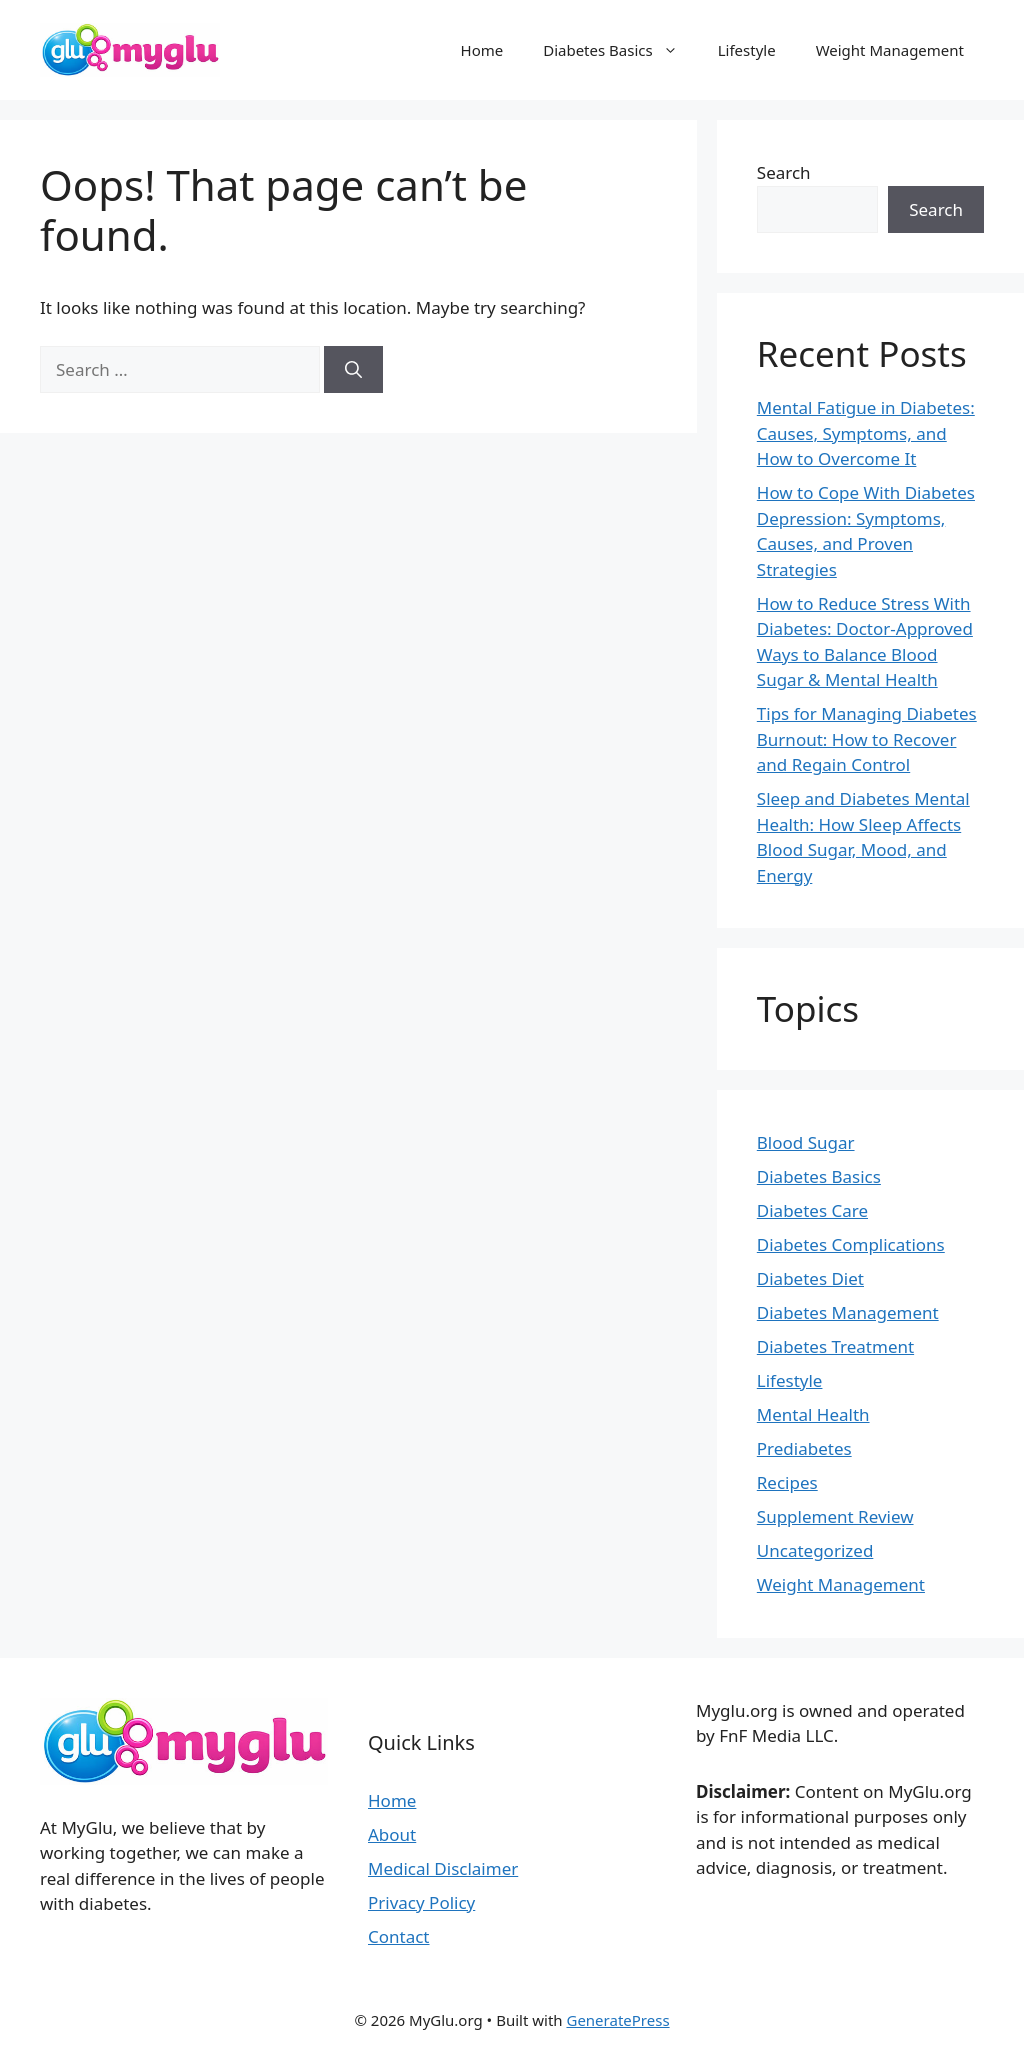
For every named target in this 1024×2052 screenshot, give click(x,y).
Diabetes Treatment (835, 1346)
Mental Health (813, 1414)
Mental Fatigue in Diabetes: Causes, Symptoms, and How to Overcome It (866, 433)
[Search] (353, 370)
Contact (399, 1936)
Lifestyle (747, 50)
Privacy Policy (421, 1902)
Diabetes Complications (851, 1244)
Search (784, 172)
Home (482, 50)
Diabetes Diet (810, 1278)
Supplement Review (835, 1516)
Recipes (787, 1482)
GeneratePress (617, 2020)
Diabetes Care (812, 1210)
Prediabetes (804, 1448)
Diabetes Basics (620, 50)
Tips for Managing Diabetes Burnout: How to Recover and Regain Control (867, 739)
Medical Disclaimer (443, 1868)
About (392, 1834)
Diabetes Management (848, 1312)
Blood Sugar (806, 1142)
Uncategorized (815, 1550)
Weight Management (890, 50)
